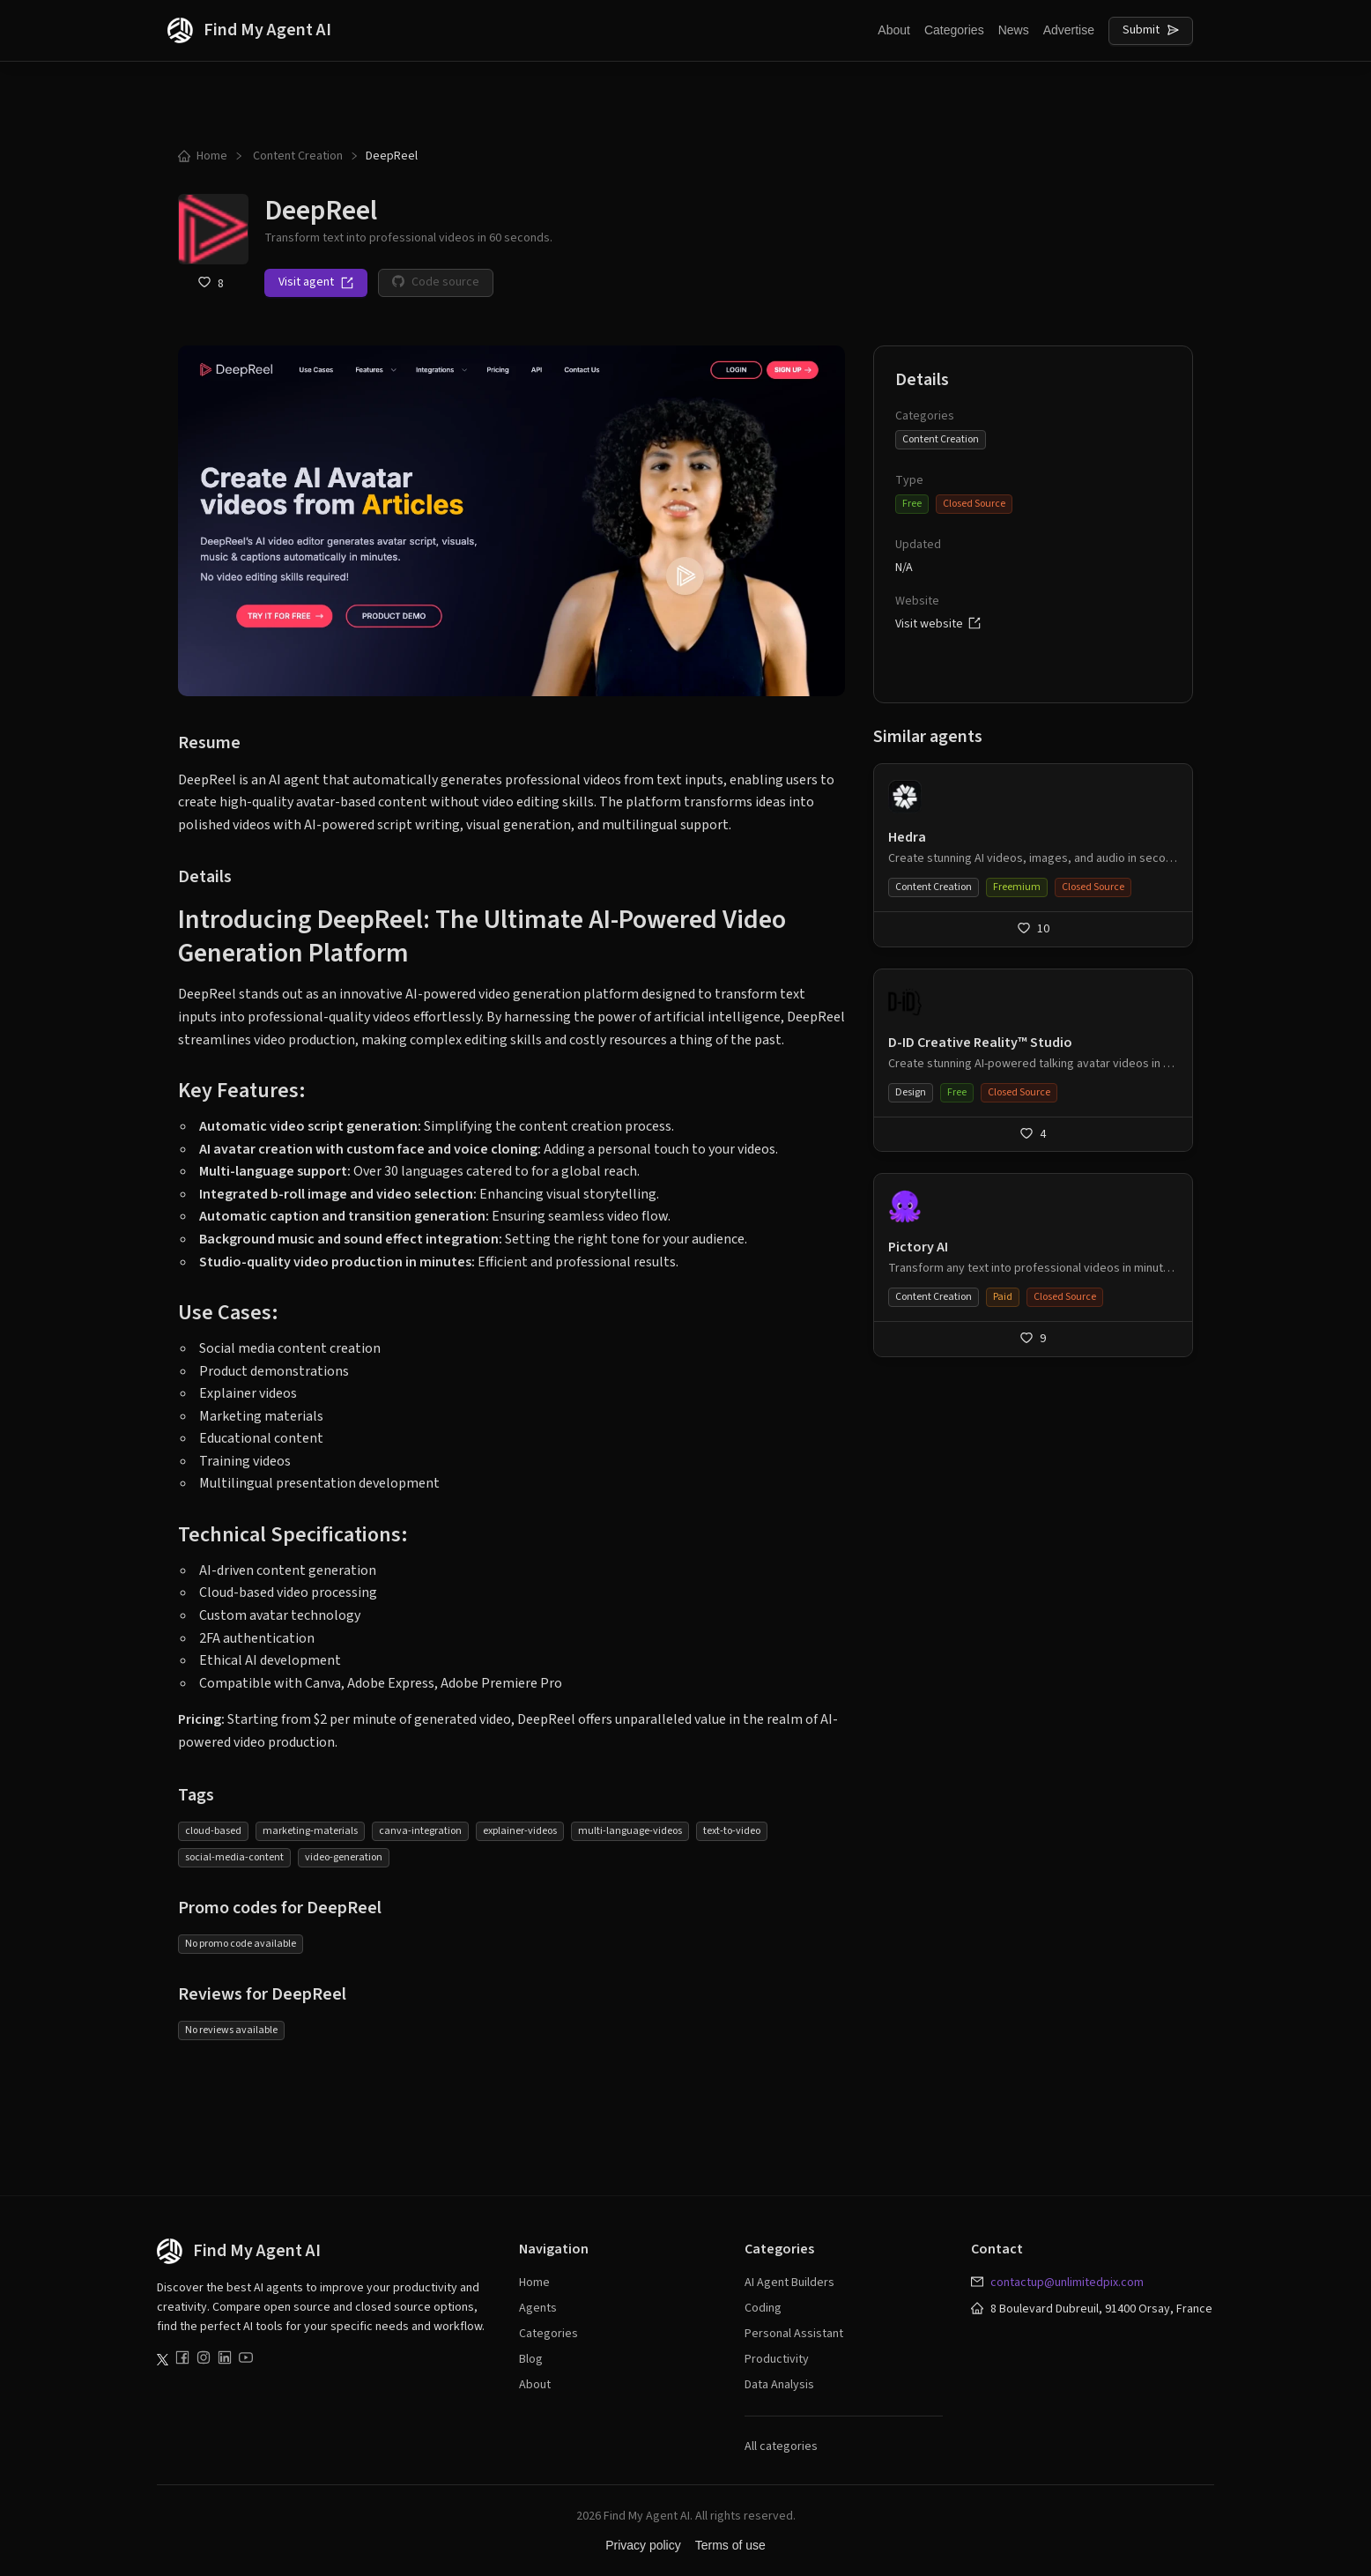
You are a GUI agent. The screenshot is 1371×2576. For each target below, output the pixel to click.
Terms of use (730, 2545)
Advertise (1068, 30)
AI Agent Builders (789, 2282)
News (1013, 30)
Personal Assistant (794, 2333)
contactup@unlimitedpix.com (1067, 2282)
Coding (763, 2308)
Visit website (938, 624)
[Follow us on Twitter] (162, 2359)
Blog (531, 2359)
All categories (781, 2446)
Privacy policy (643, 2545)
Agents (538, 2308)
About (894, 30)
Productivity (777, 2359)
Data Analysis (779, 2385)
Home (202, 156)
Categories (954, 30)
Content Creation (296, 156)
